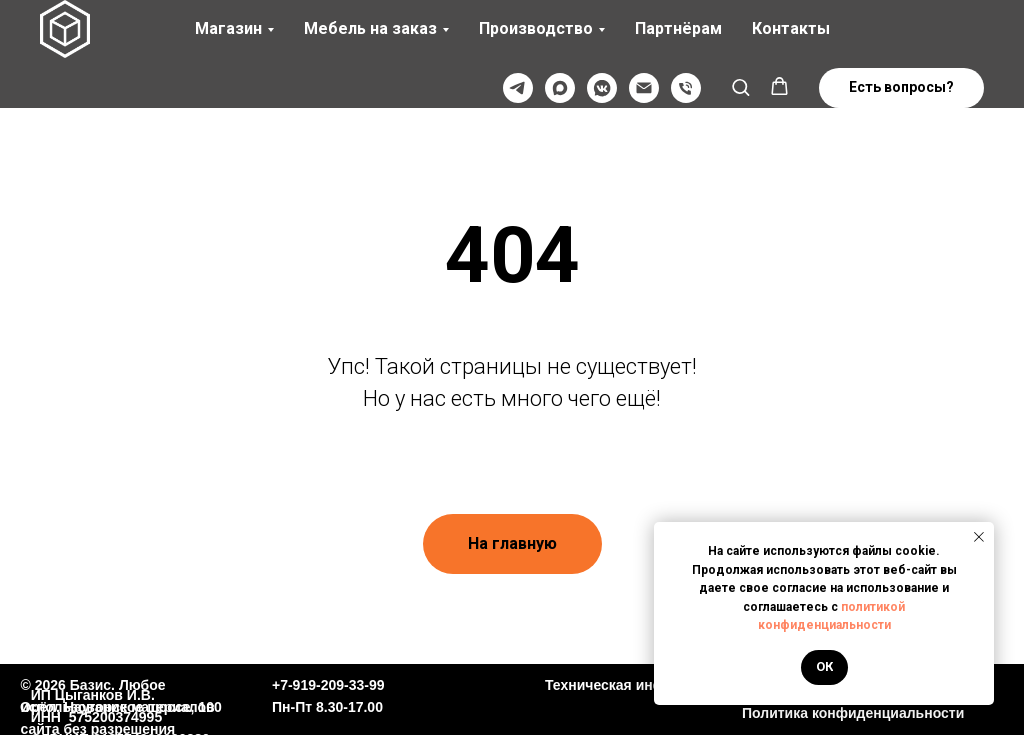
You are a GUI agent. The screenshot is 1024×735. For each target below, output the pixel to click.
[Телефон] (686, 88)
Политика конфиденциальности (853, 713)
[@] (644, 88)
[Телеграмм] (518, 88)
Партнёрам (678, 28)
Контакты (791, 28)
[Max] (560, 88)
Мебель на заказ (370, 28)
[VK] (602, 88)
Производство (536, 28)
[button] (740, 86)
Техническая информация (635, 685)
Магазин (228, 28)
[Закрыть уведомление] (979, 537)
